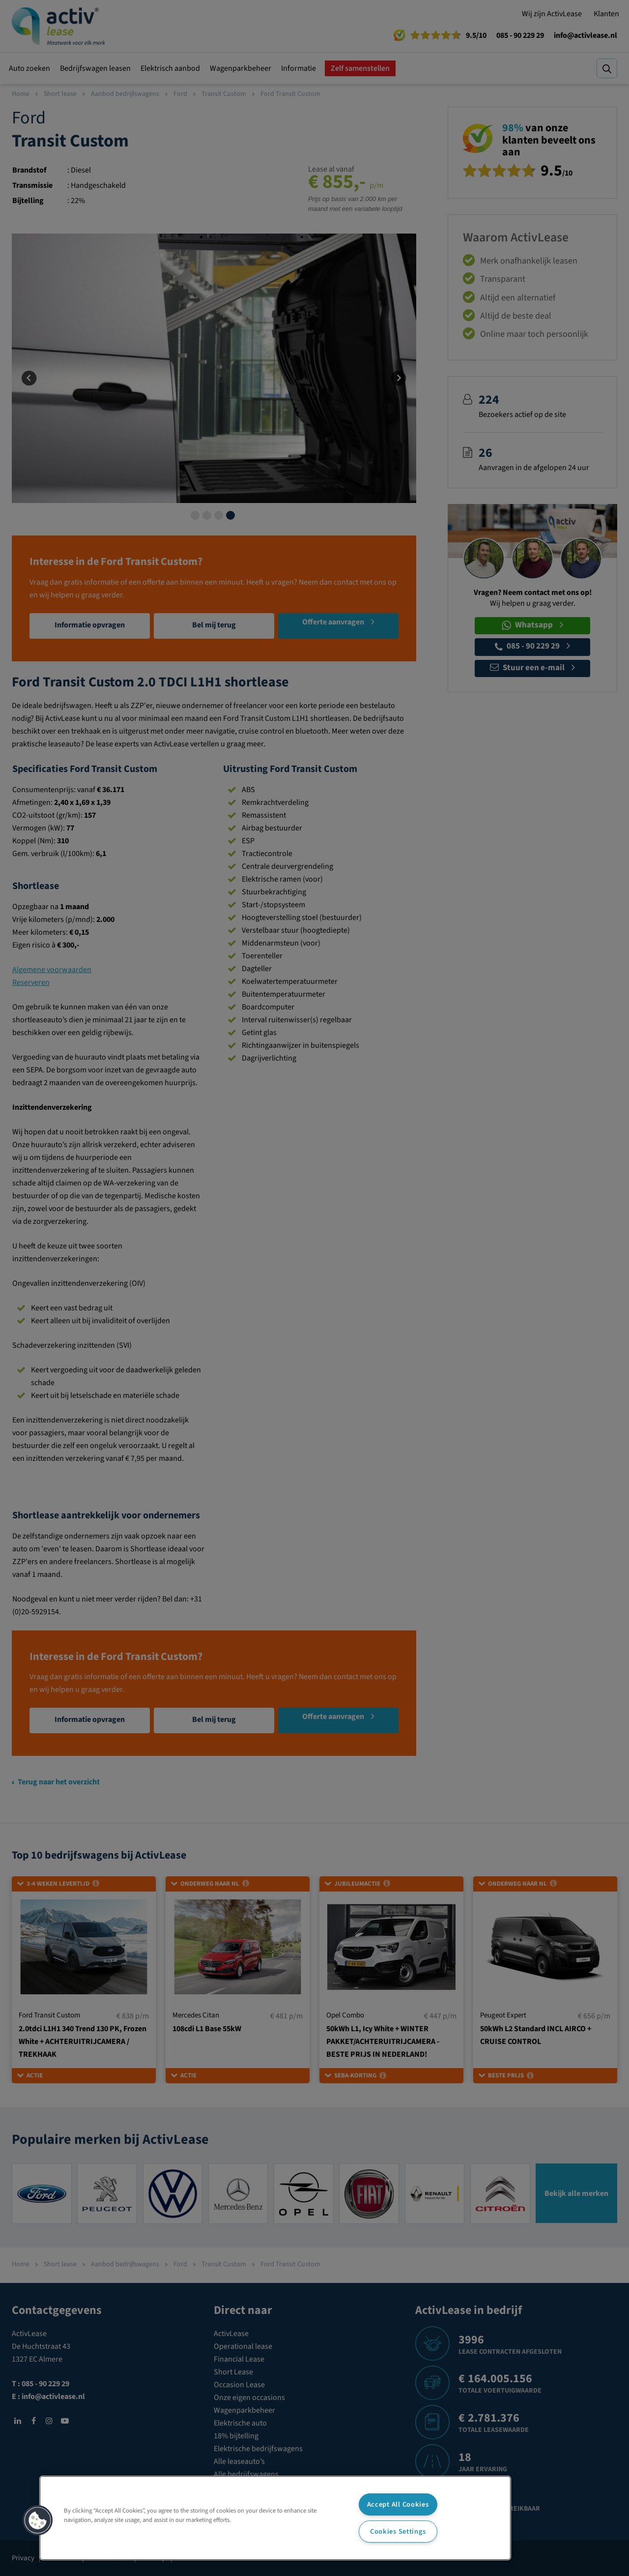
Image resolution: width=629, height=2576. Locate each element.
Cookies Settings (398, 2531)
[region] (275, 2518)
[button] (38, 2520)
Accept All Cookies (398, 2504)
